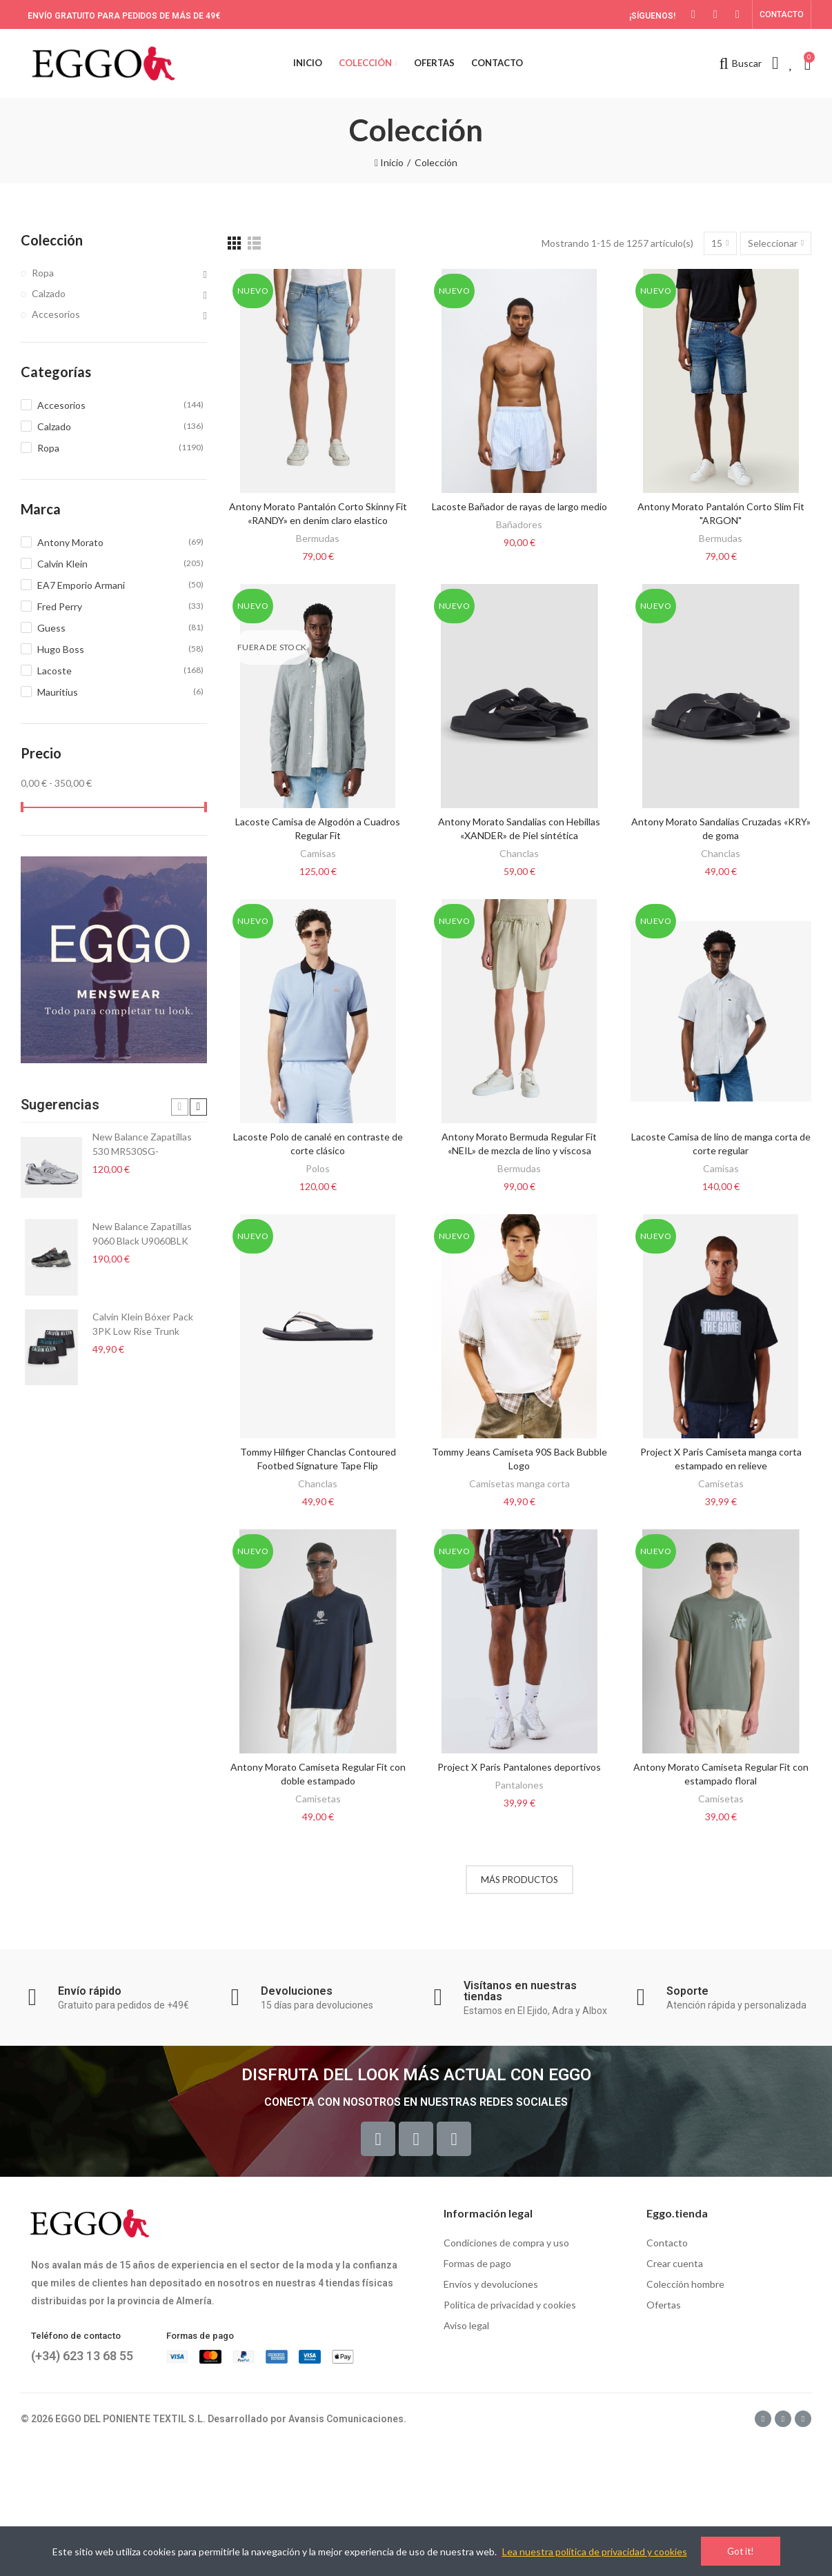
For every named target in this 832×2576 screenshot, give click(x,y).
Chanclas (519, 853)
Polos (318, 1168)
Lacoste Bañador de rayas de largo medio (519, 506)
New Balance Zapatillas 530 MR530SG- (142, 1144)
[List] (254, 243)
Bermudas (317, 538)
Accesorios (56, 314)
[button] (781, 14)
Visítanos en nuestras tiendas (520, 1991)
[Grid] (234, 243)
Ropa (43, 273)
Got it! (740, 2551)
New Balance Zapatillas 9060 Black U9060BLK (142, 1233)
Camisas (318, 853)
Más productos (519, 1879)
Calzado (49, 293)
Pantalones (519, 1785)
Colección (52, 240)
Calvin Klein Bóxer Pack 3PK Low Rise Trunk (142, 1324)
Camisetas (721, 1483)
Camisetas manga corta (519, 1483)
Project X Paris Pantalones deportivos (519, 1767)
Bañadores (519, 524)
